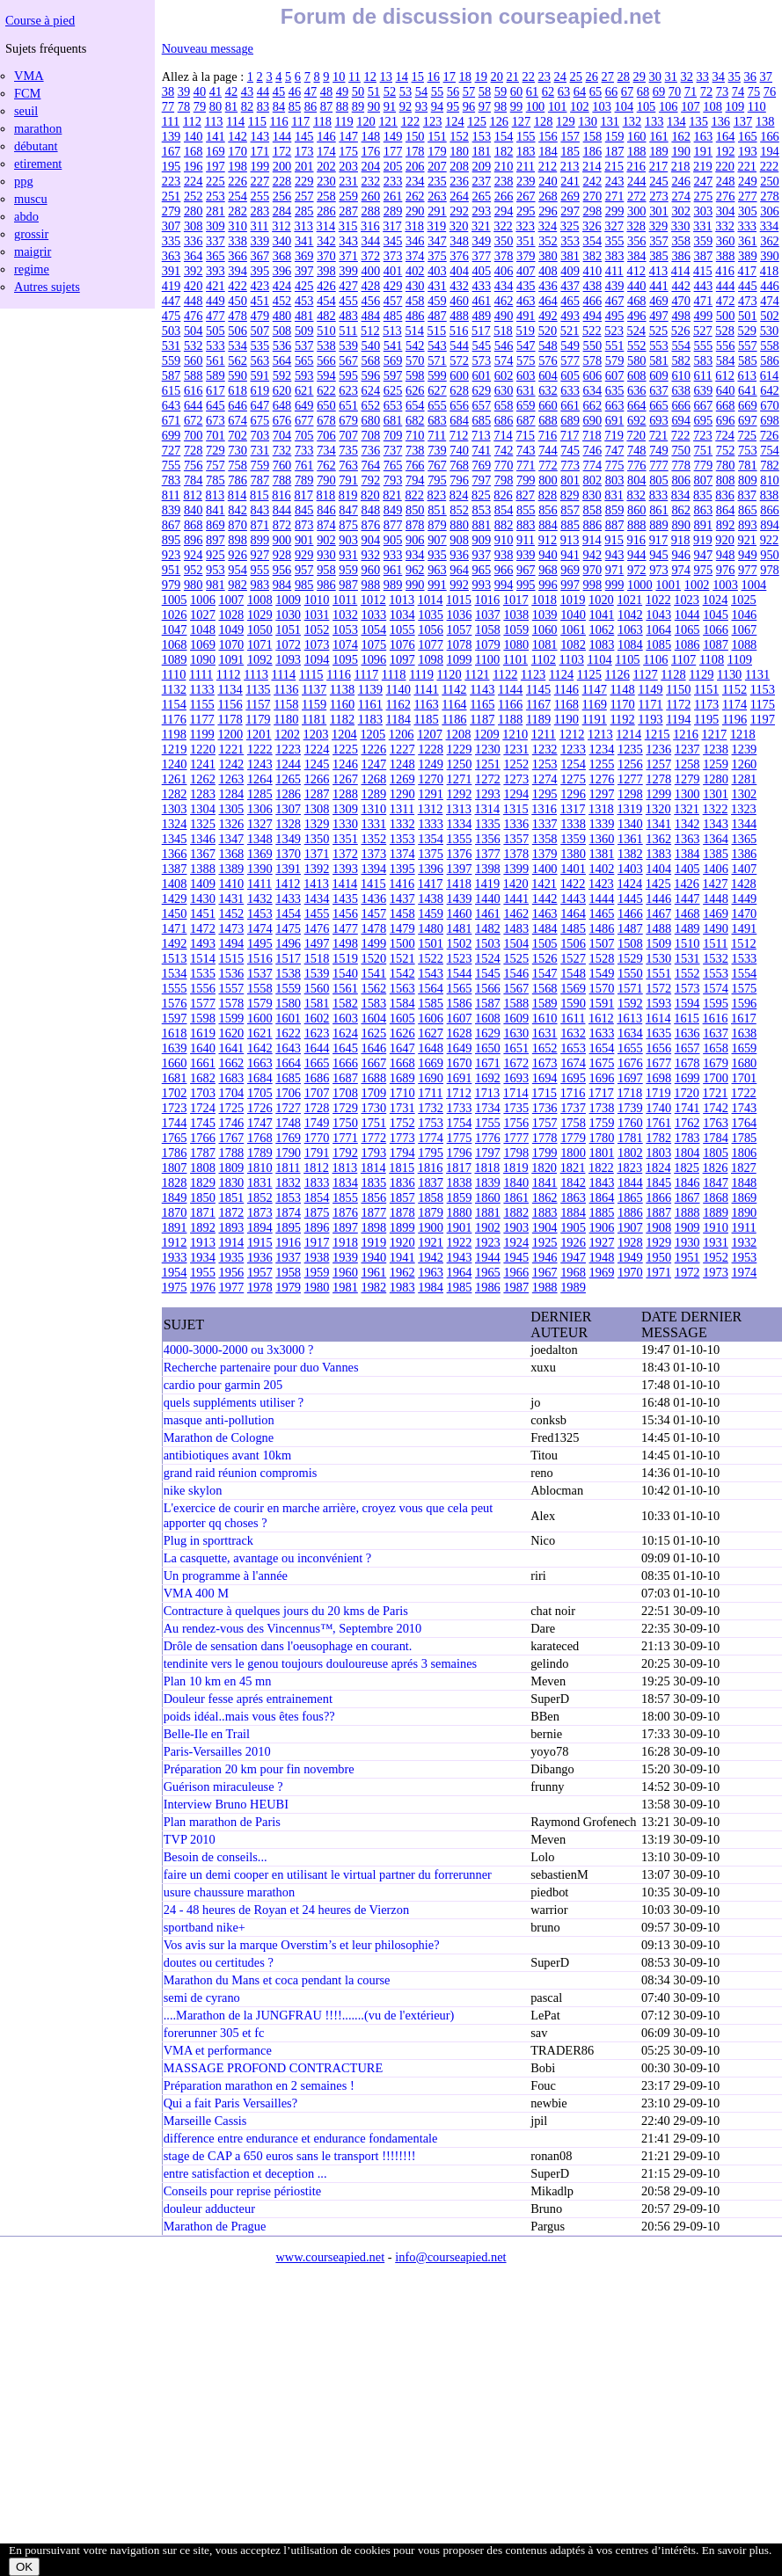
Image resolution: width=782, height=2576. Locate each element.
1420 (516, 884)
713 (481, 435)
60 (516, 91)
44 (263, 91)
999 (615, 585)
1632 (573, 1033)
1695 (573, 1078)
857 (570, 510)
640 (725, 390)
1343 (715, 824)
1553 (715, 973)
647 (260, 405)
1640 (203, 1048)
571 (437, 360)
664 (637, 405)
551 (615, 345)
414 (681, 271)
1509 (658, 943)
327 (614, 226)
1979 (288, 1287)
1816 (430, 1168)
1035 (430, 615)
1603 (345, 1018)
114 (235, 121)
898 (237, 540)
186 (593, 151)
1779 (573, 1138)
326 (592, 226)
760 (282, 465)
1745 (203, 1123)
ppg (23, 181)
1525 (516, 958)
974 (681, 570)
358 (681, 241)
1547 (545, 973)
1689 (402, 1078)
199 (260, 166)
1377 (488, 854)
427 (348, 286)
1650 (488, 1048)
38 (168, 91)
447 (171, 301)
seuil (26, 111)
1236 (658, 749)
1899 (402, 1227)
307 (171, 226)
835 (703, 495)
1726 (260, 1108)
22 (529, 76)
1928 (630, 1242)
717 (570, 435)
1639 (174, 1048)
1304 (203, 809)
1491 (744, 928)
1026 (174, 615)
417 (746, 271)
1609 (516, 1018)
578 (593, 360)
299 (615, 211)
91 (390, 106)
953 (215, 570)
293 (482, 211)
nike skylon (193, 1490)
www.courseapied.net (329, 2257)
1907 (630, 1227)
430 (415, 286)
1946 (545, 1257)
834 (681, 495)
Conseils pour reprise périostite (242, 2191)
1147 (594, 689)
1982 (373, 1287)
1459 (430, 913)
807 (703, 480)
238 (504, 181)
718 (592, 435)
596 (371, 375)
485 (393, 316)
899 (260, 540)
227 (260, 181)
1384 (687, 854)
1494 (231, 943)
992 (459, 585)
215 (614, 166)
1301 (715, 794)
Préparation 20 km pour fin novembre (259, 1769)
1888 (687, 1212)
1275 (573, 779)
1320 (658, 809)
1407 (744, 869)
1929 (658, 1242)
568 (371, 360)
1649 (459, 1048)
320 (459, 226)
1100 (487, 659)
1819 (516, 1168)
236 (459, 181)
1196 (734, 719)
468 (637, 301)
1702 (174, 1093)
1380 (573, 854)
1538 (288, 973)
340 (282, 241)
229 (304, 181)
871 (260, 525)
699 (171, 435)
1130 (729, 674)
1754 (459, 1123)
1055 (402, 629)
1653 (573, 1048)
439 (615, 286)
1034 (402, 615)
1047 (174, 629)
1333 (430, 824)
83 (263, 106)
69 (659, 91)
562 (237, 360)
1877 (373, 1212)
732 (282, 450)
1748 (288, 1123)
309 (215, 226)
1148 (622, 689)
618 (237, 390)
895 (171, 540)
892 (725, 525)
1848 (744, 1182)
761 (304, 465)
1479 (402, 928)
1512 (743, 943)
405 (482, 271)
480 (282, 316)
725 (746, 435)
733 (304, 450)
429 (393, 286)
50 (358, 91)
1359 (573, 839)
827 (525, 495)
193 (747, 151)
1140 (398, 689)
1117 (366, 674)
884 (548, 525)
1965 (488, 1272)
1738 (602, 1108)
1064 (658, 629)
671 (171, 420)
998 (593, 585)
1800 (573, 1153)
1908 (658, 1227)
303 (703, 211)
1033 (373, 615)
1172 (678, 704)
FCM (27, 93)
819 (348, 495)
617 (215, 390)
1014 (430, 600)
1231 (516, 749)
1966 (516, 1272)
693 (659, 420)
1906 (602, 1227)
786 (237, 480)
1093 (288, 659)
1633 (602, 1033)
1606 (430, 1018)
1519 (345, 958)
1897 (345, 1227)
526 (681, 331)
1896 (317, 1227)
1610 (545, 1018)
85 (295, 106)
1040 (573, 615)
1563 (402, 988)
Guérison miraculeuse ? (223, 1786)
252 (193, 196)
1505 (545, 943)
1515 (231, 958)
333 (746, 226)
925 (215, 555)
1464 (573, 913)
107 (690, 106)
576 (548, 360)
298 (593, 211)
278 (769, 196)
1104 (599, 659)
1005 (174, 600)
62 (548, 91)
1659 (744, 1048)
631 (526, 390)
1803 (658, 1153)
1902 (488, 1227)
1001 (668, 585)
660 (548, 405)
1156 (229, 704)
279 (171, 211)
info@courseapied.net (450, 2257)
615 (171, 390)
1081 (545, 644)
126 (498, 121)
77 (168, 106)
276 (725, 196)
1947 (573, 1257)
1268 (373, 779)
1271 (459, 779)
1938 (317, 1257)
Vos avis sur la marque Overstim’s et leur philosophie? (302, 1945)
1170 (622, 704)
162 (681, 136)
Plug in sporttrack (208, 1540)
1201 (259, 734)
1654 (602, 1048)
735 (348, 450)
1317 (573, 809)
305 (747, 211)
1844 (630, 1182)
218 (681, 166)
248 (725, 181)
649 (304, 405)
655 (437, 405)
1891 (174, 1227)
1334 (459, 824)
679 (348, 420)
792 (371, 480)
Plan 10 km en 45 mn (218, 1681)
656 (459, 405)
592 (282, 375)
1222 (260, 749)
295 (526, 211)
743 (526, 450)
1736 (545, 1108)
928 (282, 555)
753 (747, 450)
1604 (373, 1018)
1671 (488, 1063)
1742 (715, 1108)
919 (703, 540)
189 (659, 151)
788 (282, 480)
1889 (715, 1212)
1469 (715, 913)
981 (215, 585)
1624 (345, 1033)
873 (304, 525)
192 (725, 151)
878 (415, 525)
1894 (260, 1227)
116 (279, 121)
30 (655, 76)
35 (734, 76)
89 (358, 106)
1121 (476, 674)
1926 (573, 1242)
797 (482, 480)
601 (482, 375)
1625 (373, 1033)
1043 (658, 615)
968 (548, 570)
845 (304, 510)
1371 (317, 854)
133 (654, 121)
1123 (533, 674)
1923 (488, 1242)
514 (414, 331)
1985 (459, 1287)
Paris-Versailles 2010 (217, 1751)
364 (193, 256)
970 (593, 570)
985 (304, 585)
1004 (754, 585)
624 (371, 390)
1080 (516, 644)
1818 (487, 1168)
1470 (744, 913)
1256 (630, 764)
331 (703, 226)
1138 (342, 689)
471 (703, 301)
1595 (715, 1003)
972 (637, 570)
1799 (545, 1153)
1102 (543, 659)
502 (769, 316)
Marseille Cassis (205, 2121)
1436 (373, 898)
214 (592, 166)
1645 (345, 1048)
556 (725, 345)
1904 (545, 1227)
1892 (203, 1227)
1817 (458, 1168)
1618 (174, 1033)
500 (725, 316)
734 (326, 450)
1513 (174, 958)
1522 (430, 958)
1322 (715, 809)
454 (326, 301)
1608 (488, 1018)
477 (215, 316)
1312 (430, 809)
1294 (516, 794)
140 (193, 136)
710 (415, 435)
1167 (538, 704)
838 (769, 495)
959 (348, 570)
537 (304, 345)
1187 (482, 719)
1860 (488, 1197)
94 (437, 106)
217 (659, 166)
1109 (739, 659)
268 (548, 196)
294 (504, 211)
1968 (573, 1272)
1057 (459, 629)
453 (304, 301)
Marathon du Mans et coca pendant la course (277, 1980)
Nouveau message (207, 48)
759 (260, 465)
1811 (287, 1168)
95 (453, 106)
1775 (459, 1138)
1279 (687, 779)
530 (769, 331)
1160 (342, 704)
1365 (744, 839)
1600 (260, 1018)
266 (504, 196)
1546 (516, 973)
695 (703, 420)
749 (659, 450)
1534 (174, 973)
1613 (629, 1018)
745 (570, 450)
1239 (744, 749)
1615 (686, 1018)
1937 (288, 1257)
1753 (430, 1123)
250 (769, 181)
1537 (260, 973)
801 (570, 480)
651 (348, 405)
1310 (373, 809)
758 (237, 465)
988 (371, 585)
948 (725, 555)
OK (24, 2566)
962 (415, 570)
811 (171, 495)
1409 (203, 884)
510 (326, 331)
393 (215, 271)
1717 (601, 1093)
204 (371, 166)
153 (482, 136)
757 (215, 465)
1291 (430, 794)
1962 (402, 1272)
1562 (373, 988)
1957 (260, 1272)
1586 (459, 1003)
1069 (203, 644)
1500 (402, 943)
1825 (686, 1168)
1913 (203, 1242)
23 (544, 76)
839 (171, 510)
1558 (260, 988)
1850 (203, 1197)
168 (193, 151)
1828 (174, 1182)
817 (303, 495)
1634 (630, 1033)
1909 (687, 1227)
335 (171, 241)
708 (371, 435)
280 (193, 211)
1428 (743, 884)
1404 (658, 869)
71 (690, 91)
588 (193, 375)
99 (516, 106)
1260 (744, 764)
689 (570, 420)
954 (237, 570)
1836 (402, 1182)
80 (215, 106)
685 (482, 420)
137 (743, 121)
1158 (286, 704)
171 (260, 151)
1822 (601, 1168)
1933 (174, 1257)
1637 (715, 1033)
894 (769, 525)
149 (393, 136)
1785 (744, 1138)
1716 (573, 1093)
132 (632, 121)
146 (326, 136)
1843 (602, 1182)
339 (260, 241)
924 (193, 555)
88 (342, 106)
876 (371, 525)
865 (747, 510)
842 (237, 510)
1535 (203, 973)
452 (282, 301)
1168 (566, 704)
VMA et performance (218, 2050)
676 (282, 420)
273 (659, 196)
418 (769, 271)
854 (504, 510)
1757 (545, 1123)
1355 (459, 839)
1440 (488, 898)
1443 (573, 898)
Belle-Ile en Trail (207, 1734)
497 (659, 316)
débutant (36, 146)
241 (570, 181)
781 (747, 465)
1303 (174, 809)
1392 (317, 869)
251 (171, 196)
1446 (658, 898)
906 (415, 540)
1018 (544, 600)
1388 (203, 869)
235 (437, 181)
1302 (744, 794)
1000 (640, 585)
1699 (687, 1078)
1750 (345, 1123)
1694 (545, 1078)
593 (304, 375)
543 (437, 345)
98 (500, 106)
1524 (488, 958)
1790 (288, 1153)
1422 (573, 884)
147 (348, 136)
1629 (488, 1033)
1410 (231, 884)
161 (659, 136)
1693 (516, 1078)
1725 (231, 1108)
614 (769, 375)
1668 (402, 1063)
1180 (286, 719)
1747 (260, 1123)
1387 (174, 869)
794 (415, 480)
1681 (174, 1078)
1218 (743, 734)
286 (326, 211)
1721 (715, 1093)
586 (769, 360)
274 (681, 196)
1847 (715, 1182)
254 (237, 196)
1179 (257, 719)
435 (526, 286)
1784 (715, 1138)
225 (215, 181)
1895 (288, 1227)
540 (371, 345)
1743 (744, 1108)
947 (703, 555)
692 (637, 420)
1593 (658, 1003)
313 (303, 226)
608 (637, 375)
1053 (345, 629)
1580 (288, 1003)
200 (282, 166)
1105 (627, 659)
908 (459, 540)
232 (371, 181)
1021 (629, 600)
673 (215, 420)
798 (504, 480)
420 (193, 286)
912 (548, 540)
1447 (687, 898)
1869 (744, 1197)
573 (482, 360)
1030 (288, 615)
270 (593, 196)
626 (415, 390)
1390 (260, 869)
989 (393, 585)
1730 (373, 1108)
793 (393, 480)
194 (769, 151)
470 (681, 301)
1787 (203, 1153)
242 (593, 181)
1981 (345, 1287)
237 (482, 181)
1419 (487, 884)
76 (770, 91)
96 (469, 106)
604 (548, 375)
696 (725, 420)
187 (615, 151)
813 (215, 495)
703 (260, 435)
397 (304, 271)
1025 (743, 600)
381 (570, 256)
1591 (602, 1003)
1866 (658, 1197)
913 (570, 540)
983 (260, 585)
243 (615, 181)
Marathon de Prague (215, 2226)
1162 (398, 704)
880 (459, 525)
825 (481, 495)
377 (482, 256)
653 (393, 405)
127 (521, 121)
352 (548, 241)
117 (300, 121)
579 (615, 360)
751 (703, 450)
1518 (317, 958)
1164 (454, 704)
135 (698, 121)
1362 (658, 839)
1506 (573, 943)
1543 (430, 973)
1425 (658, 884)
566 (326, 360)
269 (570, 196)
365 (215, 256)
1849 (174, 1197)
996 (548, 585)
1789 (260, 1153)
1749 (317, 1123)
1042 (630, 615)
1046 (744, 615)
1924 (516, 1242)
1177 (202, 719)
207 (437, 166)
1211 (543, 734)
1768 (260, 1138)
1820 (544, 1168)
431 (437, 286)
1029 (260, 615)
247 (703, 181)
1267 (345, 779)
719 (614, 435)
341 (304, 241)
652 (371, 405)
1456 (345, 913)
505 (215, 331)
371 (348, 256)
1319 (629, 809)
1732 (430, 1108)
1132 (174, 689)
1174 (734, 704)
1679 (715, 1063)
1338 (573, 824)
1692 (488, 1078)
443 (703, 286)
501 (747, 316)
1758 (573, 1123)
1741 (687, 1108)
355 (615, 241)
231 (348, 181)
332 (724, 226)
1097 (402, 659)
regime (31, 269)
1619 (203, 1033)
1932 (744, 1242)
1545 (488, 973)
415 (703, 271)
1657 (687, 1048)
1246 (345, 764)
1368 (231, 854)
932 (371, 555)
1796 (459, 1153)
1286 (288, 794)
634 (593, 390)
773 (570, 465)
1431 (231, 898)
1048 (203, 629)
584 (725, 360)
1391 (288, 869)
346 (415, 241)
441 (659, 286)
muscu (31, 199)
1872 (231, 1212)
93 (421, 106)
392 (193, 271)
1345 (174, 839)
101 (557, 106)
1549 (602, 973)
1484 (545, 928)
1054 (373, 629)
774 (593, 465)
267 (526, 196)
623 (348, 390)
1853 (288, 1197)
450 (237, 301)
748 (637, 450)
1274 (545, 779)
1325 (203, 824)
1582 (345, 1003)
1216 (685, 734)
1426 (686, 884)
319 (437, 226)
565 (304, 360)
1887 (658, 1212)
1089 (174, 659)
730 (237, 450)
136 (720, 121)
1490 (715, 928)
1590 (573, 1003)
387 (703, 256)
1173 (706, 704)
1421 (544, 884)
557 (747, 345)
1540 (345, 973)
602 (504, 375)
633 (570, 390)
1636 (687, 1033)
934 (415, 555)
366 (237, 256)
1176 (174, 719)
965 (482, 570)
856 (548, 510)
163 (703, 136)
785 (215, 480)
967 (526, 570)
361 (747, 241)
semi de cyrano (202, 1997)
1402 (602, 869)
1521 (402, 958)
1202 (287, 734)
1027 (203, 615)
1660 (174, 1063)
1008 (260, 600)
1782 (658, 1138)
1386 (744, 854)
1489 (687, 928)
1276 (602, 779)
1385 (715, 854)
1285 (260, 794)
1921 (430, 1242)
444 (725, 286)
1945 (516, 1257)
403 (437, 271)
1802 (630, 1153)
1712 (458, 1093)
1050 (260, 629)
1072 (288, 644)
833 (659, 495)
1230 (488, 749)
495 (615, 316)
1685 (288, 1078)
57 (469, 91)
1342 (687, 824)
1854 (317, 1197)
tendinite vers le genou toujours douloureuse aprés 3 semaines (320, 1663)
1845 (658, 1182)
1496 (288, 943)
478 (237, 316)
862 (681, 510)
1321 (686, 809)
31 (671, 76)
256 (282, 196)
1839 (488, 1182)
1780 (602, 1138)
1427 (715, 884)
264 (459, 196)
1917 (317, 1242)
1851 (231, 1197)
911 (525, 540)
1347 (231, 839)
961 (393, 570)
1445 (630, 898)
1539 (317, 973)
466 (593, 301)
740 (459, 450)
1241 (203, 764)
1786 (174, 1153)
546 (504, 345)
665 (659, 405)
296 (548, 211)
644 (193, 405)
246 (681, 181)
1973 (715, 1272)
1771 (345, 1138)
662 (593, 405)
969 (570, 570)
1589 (545, 1003)
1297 (602, 794)
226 (237, 181)
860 (637, 510)
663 (615, 405)
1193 (650, 719)
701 (215, 435)
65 (595, 91)
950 (769, 555)
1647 (402, 1048)
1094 (317, 659)
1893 (231, 1227)
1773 (402, 1138)
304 (725, 211)
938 (504, 555)
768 (459, 465)
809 (747, 480)
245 (659, 181)
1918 (345, 1242)
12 (370, 76)
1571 (630, 988)
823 (437, 495)
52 (390, 91)
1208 (458, 734)
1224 (317, 749)
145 (304, 136)
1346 (203, 839)
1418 (458, 884)
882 (504, 525)
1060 (545, 629)
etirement (38, 163)
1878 (402, 1212)
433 (482, 286)
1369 (260, 854)
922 (769, 540)
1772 (373, 1138)
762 (326, 465)
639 (703, 390)
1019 (573, 600)
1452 (231, 913)
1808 (203, 1168)
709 (393, 435)
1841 (545, 1182)
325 (570, 226)
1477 (345, 928)
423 (260, 286)
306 (769, 211)
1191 (594, 719)
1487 (630, 928)
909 (482, 540)
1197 (762, 719)
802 (593, 480)
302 (681, 211)
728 (193, 450)
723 (703, 435)
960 (371, 570)
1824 (658, 1168)
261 (393, 196)
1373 (373, 854)
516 (459, 331)
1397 (459, 869)
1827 (743, 1168)
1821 (573, 1168)
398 (326, 271)
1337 (545, 824)
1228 (430, 749)
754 (769, 450)
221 (746, 166)
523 (614, 331)
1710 (402, 1093)
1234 (602, 749)
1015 (458, 600)
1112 (228, 674)
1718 (629, 1093)
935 (437, 555)
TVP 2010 (190, 1839)
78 (184, 106)
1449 (744, 898)
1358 (545, 839)
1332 (402, 824)
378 (504, 256)
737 (393, 450)
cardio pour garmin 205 (223, 1385)
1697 (630, 1078)
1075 (373, 644)
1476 (317, 928)
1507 (602, 943)
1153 (762, 689)
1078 (459, 644)
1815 (401, 1168)
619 (260, 390)
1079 (488, 644)
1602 (317, 1018)
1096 (373, 659)
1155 (202, 704)
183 (526, 151)
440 (637, 286)
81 (231, 106)
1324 (174, 824)
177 (393, 151)
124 (454, 121)
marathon (38, 128)
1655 (630, 1048)
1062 (602, 629)
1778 (545, 1138)
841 (215, 510)
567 (348, 360)
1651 (516, 1048)
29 (639, 76)
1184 (398, 719)
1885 (602, 1212)
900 (282, 540)
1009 (288, 600)
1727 (288, 1108)
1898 (373, 1227)
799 (526, 480)
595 (348, 375)
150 (415, 136)
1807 (174, 1168)
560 (193, 360)
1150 (678, 689)
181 (482, 151)
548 (548, 345)
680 (371, 420)
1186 (454, 719)
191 (703, 151)
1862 (545, 1197)
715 (525, 435)
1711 (430, 1093)
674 (237, 420)
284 (282, 211)
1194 (678, 719)
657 (482, 405)
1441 (516, 898)
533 (215, 345)
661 (570, 405)
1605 (402, 1018)
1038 (516, 615)
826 (503, 495)
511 (348, 331)
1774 (430, 1138)
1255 (602, 764)
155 (526, 136)
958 (326, 570)
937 (482, 555)
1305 (231, 809)
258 (326, 196)
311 (260, 226)
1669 (430, 1063)
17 (449, 76)
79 (200, 106)
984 (282, 585)
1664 (288, 1063)
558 (769, 345)
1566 (488, 988)
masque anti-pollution (219, 1420)
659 (526, 405)
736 (371, 450)
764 (371, 465)
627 (437, 390)
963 (437, 570)
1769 (288, 1138)
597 (393, 375)
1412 (288, 884)
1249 (430, 764)
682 (415, 420)
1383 (658, 854)
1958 (288, 1272)
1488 (658, 928)
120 (366, 121)
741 (482, 450)
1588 (516, 1003)
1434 (317, 898)
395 (260, 271)
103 (601, 106)
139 (171, 136)
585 (747, 360)
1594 (687, 1003)
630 (504, 390)
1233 (573, 749)
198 (237, 166)
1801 (602, 1153)
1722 (743, 1093)
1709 (373, 1093)
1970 (630, 1272)
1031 (317, 615)
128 (543, 121)
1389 (231, 869)
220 (724, 166)
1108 (711, 659)
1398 (488, 869)
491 (526, 316)
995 (526, 585)
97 (485, 106)
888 (637, 525)
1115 (311, 674)
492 (548, 316)
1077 (430, 644)
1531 (687, 958)
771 (526, 465)
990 (415, 585)
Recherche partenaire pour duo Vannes (261, 1367)
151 (437, 136)
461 (482, 301)
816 (281, 495)
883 (526, 525)
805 (659, 480)
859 (615, 510)
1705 (260, 1093)
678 (326, 420)
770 (504, 465)
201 (304, 166)
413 (659, 271)
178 (415, 151)
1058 (488, 629)
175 (348, 151)
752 (725, 450)
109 (735, 106)
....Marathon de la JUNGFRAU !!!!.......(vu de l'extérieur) (309, 2015)
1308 (317, 809)
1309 (345, 809)
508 (282, 331)
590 (237, 375)
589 (215, 375)
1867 (687, 1197)
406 (504, 271)
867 (171, 525)
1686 (317, 1078)
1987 (516, 1287)
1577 (203, 1003)
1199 (202, 734)
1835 (373, 1182)
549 (570, 345)
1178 (229, 719)
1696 (602, 1078)
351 (526, 241)
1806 (744, 1153)
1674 (573, 1063)
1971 (658, 1272)
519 (525, 331)
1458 (402, 913)
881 (482, 525)
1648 (430, 1048)
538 (326, 345)
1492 (174, 943)
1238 (715, 749)
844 (282, 510)
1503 (488, 943)
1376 (459, 854)
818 (326, 495)
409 (570, 271)
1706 (288, 1093)
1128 (673, 674)
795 (437, 480)
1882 (516, 1212)
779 (703, 465)
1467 (658, 913)
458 (415, 301)
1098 (430, 659)
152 (459, 136)
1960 (345, 1272)
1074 (345, 644)
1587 (488, 1003)
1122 (505, 674)
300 (637, 211)
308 (193, 226)
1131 (757, 674)
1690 (430, 1078)
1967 (545, 1272)
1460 (459, 913)
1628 (459, 1033)
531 (171, 345)
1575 (744, 988)
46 (295, 91)
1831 (260, 1182)
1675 (602, 1063)
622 (326, 390)
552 (637, 345)
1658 (715, 1048)
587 (171, 375)
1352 (373, 839)
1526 (545, 958)
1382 (630, 854)
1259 (715, 764)
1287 (317, 794)
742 (504, 450)
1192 (622, 719)
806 (681, 480)
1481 (459, 928)
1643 (288, 1048)
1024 (715, 600)
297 (570, 211)
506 (237, 331)
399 (348, 271)
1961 (373, 1272)
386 (681, 256)
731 (260, 450)
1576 (174, 1003)
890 (681, 525)
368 (282, 256)
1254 (573, 764)
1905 (573, 1227)
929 (304, 555)
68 (643, 91)
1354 (430, 839)
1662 (231, 1063)
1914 (231, 1242)
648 (282, 405)
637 (659, 390)
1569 (573, 988)
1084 (630, 644)
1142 (454, 689)
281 (215, 211)
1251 (488, 764)
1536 (231, 973)
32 (687, 76)
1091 (231, 659)
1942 (430, 1257)
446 (769, 286)
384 (637, 256)
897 (215, 540)
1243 (260, 764)
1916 (288, 1242)
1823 (629, 1168)
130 (587, 121)
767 (437, 465)
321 (481, 226)
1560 (317, 988)
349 (482, 241)
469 (659, 301)
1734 (488, 1108)
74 (738, 91)
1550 (630, 973)
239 (526, 181)
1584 (402, 1003)
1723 (174, 1108)
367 (260, 256)
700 (193, 435)
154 (504, 136)
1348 (260, 839)
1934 (203, 1257)
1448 (715, 898)
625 (393, 390)
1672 (516, 1063)
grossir (31, 234)
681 (393, 420)
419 (171, 286)
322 (503, 226)
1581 (317, 1003)
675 (260, 420)
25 (576, 76)
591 (260, 375)
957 (304, 570)
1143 (482, 689)
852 (459, 510)
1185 (425, 719)
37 (766, 76)
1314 (487, 809)
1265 (288, 779)
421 (215, 286)
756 (193, 465)
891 (703, 525)
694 (681, 420)
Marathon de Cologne (219, 1437)
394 (237, 271)
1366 (174, 854)
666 (681, 405)
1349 (288, 839)
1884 (573, 1212)
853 (482, 510)
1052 (317, 629)
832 (636, 495)
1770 (317, 1138)
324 (548, 226)
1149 (650, 689)
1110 (174, 674)
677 (304, 420)
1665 (317, 1063)
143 (260, 136)
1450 (174, 913)
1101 (515, 659)
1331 (373, 824)
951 (171, 570)
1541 (373, 973)
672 (193, 420)
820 (370, 495)
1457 (373, 913)
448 (193, 301)
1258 (687, 764)
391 (171, 271)
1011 (345, 600)
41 (215, 91)
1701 (744, 1078)
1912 (174, 1242)
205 (393, 166)
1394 (373, 869)
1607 (459, 1018)
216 (636, 166)
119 (344, 121)
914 (592, 540)
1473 (231, 928)
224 (193, 181)
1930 (687, 1242)
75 (754, 91)
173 (304, 151)
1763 (715, 1123)
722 (681, 435)
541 (393, 345)
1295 (545, 794)
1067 (744, 629)
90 (374, 106)
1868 (715, 1197)
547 (526, 345)
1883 (545, 1212)
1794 (402, 1153)
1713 (487, 1093)
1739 (630, 1108)
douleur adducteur (209, 2208)
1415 (373, 884)
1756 (516, 1123)
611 (703, 375)
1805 (715, 1153)
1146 (566, 689)
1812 (316, 1168)
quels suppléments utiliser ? (233, 1402)
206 (415, 166)
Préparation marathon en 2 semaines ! (259, 2085)
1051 (288, 629)
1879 (430, 1212)
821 (392, 495)
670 (769, 405)
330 (681, 226)
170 (237, 151)
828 (548, 495)
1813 (345, 1168)
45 (279, 91)
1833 (317, 1182)
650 (326, 405)
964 (459, 570)
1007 (231, 600)
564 (282, 360)
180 (459, 151)
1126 (617, 674)
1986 (488, 1287)
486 (415, 316)
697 (747, 420)
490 (504, 316)
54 (421, 91)
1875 (317, 1212)
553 (659, 345)
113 (214, 121)
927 (260, 555)
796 (459, 480)
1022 (658, 600)
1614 (658, 1018)
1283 (203, 794)
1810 (260, 1168)
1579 (260, 1003)
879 (437, 525)
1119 (421, 674)
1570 (602, 988)
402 (415, 271)
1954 (174, 1272)
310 (237, 226)
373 (393, 256)
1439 (459, 898)
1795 (430, 1153)
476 (193, 316)
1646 (373, 1048)
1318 (601, 809)
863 (703, 510)
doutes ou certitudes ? (219, 1962)
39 (184, 91)
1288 (345, 794)
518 (503, 331)
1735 (516, 1108)
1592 (630, 1003)
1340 (630, 824)
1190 (566, 719)
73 (722, 91)
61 (532, 91)
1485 (573, 928)
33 (703, 76)
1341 (658, 824)
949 (747, 555)
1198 (174, 734)
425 (304, 286)
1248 (402, 764)
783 (171, 480)
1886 (630, 1212)
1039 (545, 615)
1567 (516, 988)
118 (322, 121)
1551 (658, 973)
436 (548, 286)
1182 (342, 719)
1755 (488, 1123)
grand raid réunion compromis (241, 1473)
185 (570, 151)
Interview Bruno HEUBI (226, 1804)
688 (548, 420)
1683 (231, 1078)
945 (659, 555)
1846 (687, 1182)
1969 (602, 1272)
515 (437, 331)
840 (193, 510)
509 (304, 331)
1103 (571, 659)
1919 (373, 1242)
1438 (430, 898)
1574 (715, 988)
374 (415, 256)
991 (437, 585)
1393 (345, 869)
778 (681, 465)
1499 (373, 943)
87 (326, 106)
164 (725, 136)
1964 (459, 1272)
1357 (516, 839)
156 (548, 136)
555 (703, 345)
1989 (573, 1287)
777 (659, 465)
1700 (715, 1078)
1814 (373, 1168)
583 (703, 360)
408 (548, 271)
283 (260, 211)
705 (304, 435)
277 (747, 196)
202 (326, 166)
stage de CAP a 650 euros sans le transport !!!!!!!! (290, 2156)
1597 (174, 1018)
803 (615, 480)
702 (237, 435)
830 (592, 495)
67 (627, 91)
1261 (174, 779)
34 (719, 76)
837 (746, 495)
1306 (260, 809)
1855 (345, 1197)
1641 (231, 1048)
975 (703, 570)
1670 (459, 1063)
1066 (715, 629)
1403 (630, 869)
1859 (459, 1197)
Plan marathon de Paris (222, 1822)
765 (393, 465)
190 (681, 151)
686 (504, 420)
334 (769, 226)
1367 (203, 854)
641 (747, 390)
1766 (203, 1138)
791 (348, 480)
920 (724, 540)
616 (193, 390)
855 (526, 510)
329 (659, 226)
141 (215, 136)
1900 (430, 1227)
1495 (260, 943)
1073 (317, 644)
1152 (734, 689)
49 (342, 91)
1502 (459, 943)
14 (402, 76)
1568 (545, 988)
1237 (687, 749)
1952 (715, 1257)
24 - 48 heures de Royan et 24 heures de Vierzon (286, 1910)
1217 (714, 734)
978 (769, 570)
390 (769, 256)
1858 (430, 1197)
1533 (744, 958)
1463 (545, 913)
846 (326, 510)
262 (415, 196)
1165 (482, 704)
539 (348, 345)
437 (570, 286)
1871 (203, 1212)
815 (259, 495)
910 (504, 540)
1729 (345, 1108)
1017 (516, 600)
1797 (488, 1153)
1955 (203, 1272)
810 (769, 480)
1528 (602, 958)
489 (482, 316)
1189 (538, 719)
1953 (744, 1257)
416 (724, 271)
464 (548, 301)
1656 (658, 1048)
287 (348, 211)
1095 (345, 659)
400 (371, 271)
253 (215, 196)
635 (615, 390)
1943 (459, 1257)
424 (282, 286)
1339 (602, 824)
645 (215, 405)
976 (725, 570)
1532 (715, 958)
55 (437, 91)
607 (615, 375)
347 (437, 241)
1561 (345, 988)
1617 (743, 1018)
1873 (260, 1212)
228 (282, 181)
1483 (516, 928)
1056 (430, 629)
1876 (345, 1212)
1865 (630, 1197)
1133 (202, 689)
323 (525, 226)
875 (348, 525)
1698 (658, 1078)
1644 (317, 1048)
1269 (402, 779)
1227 (402, 749)
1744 (174, 1123)
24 (560, 76)
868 (193, 525)
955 (260, 570)
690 (593, 420)
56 (453, 91)
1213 (600, 734)
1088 (744, 644)
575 (526, 360)
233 (393, 181)
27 (608, 76)
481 (304, 316)
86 (310, 106)
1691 (459, 1078)
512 (370, 331)
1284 (231, 794)
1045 (715, 615)
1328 (288, 824)
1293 (488, 794)
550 (593, 345)
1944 (488, 1257)
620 (282, 390)
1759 (602, 1123)
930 (326, 555)
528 (724, 331)
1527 (573, 958)
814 (237, 495)
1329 (317, 824)
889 (659, 525)
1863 (573, 1197)
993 (482, 585)
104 (624, 106)
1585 (430, 1003)
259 (348, 196)
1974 (744, 1272)
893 (747, 525)
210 (504, 166)
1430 (203, 898)
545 (482, 345)
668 (725, 405)
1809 (231, 1168)
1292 (459, 794)
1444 (602, 898)
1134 (229, 689)
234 (415, 181)
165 (747, 136)
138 (765, 121)
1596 (744, 1003)
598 (415, 375)
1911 (744, 1227)
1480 (430, 928)
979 (171, 585)
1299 (658, 794)
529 (746, 331)
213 (570, 166)
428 (371, 286)
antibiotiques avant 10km (227, 1455)
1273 (516, 779)
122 (410, 121)
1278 (658, 779)
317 (392, 226)
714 (503, 435)
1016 (487, 600)
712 (459, 435)
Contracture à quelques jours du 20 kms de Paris (286, 1611)
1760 (630, 1123)
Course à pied (40, 20)
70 (675, 91)
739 (437, 450)
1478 (373, 928)
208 (459, 166)
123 (432, 121)
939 (526, 555)
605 (570, 375)
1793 (373, 1153)
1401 (573, 869)
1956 (231, 1272)
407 (526, 271)
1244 (288, 764)
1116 (338, 674)
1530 (658, 958)
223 (171, 181)
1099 (459, 659)
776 (637, 465)
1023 (686, 600)
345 (393, 241)
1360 (602, 839)
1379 (545, 854)
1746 (231, 1123)
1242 (231, 764)
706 (326, 435)
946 (681, 555)
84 (279, 106)
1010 (317, 600)
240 (548, 181)
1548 (573, 973)
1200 (230, 734)
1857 (402, 1197)
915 (614, 540)
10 (339, 76)
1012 (373, 600)
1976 (203, 1287)
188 (637, 151)
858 (593, 510)
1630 (516, 1033)
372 (371, 256)
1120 (448, 674)
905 (393, 540)
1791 (317, 1153)
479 (260, 316)
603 (526, 375)
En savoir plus (735, 2550)
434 (504, 286)
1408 (174, 884)
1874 (288, 1212)
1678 (687, 1063)
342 (326, 241)
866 (769, 510)
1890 (744, 1212)
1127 (644, 674)
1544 (459, 973)
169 (215, 151)
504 (193, 331)
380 (548, 256)
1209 (487, 734)
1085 (658, 644)
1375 (430, 854)
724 (724, 435)
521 (570, 331)
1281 (744, 779)
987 (348, 585)
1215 (657, 734)
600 (459, 375)
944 (637, 555)
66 (611, 91)
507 (260, 331)
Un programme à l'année (226, 1575)
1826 (715, 1168)
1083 (602, 644)
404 (459, 271)
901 (304, 540)
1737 (573, 1108)
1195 (706, 719)
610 (681, 375)
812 (192, 495)
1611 (572, 1018)
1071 (260, 644)
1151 (706, 689)
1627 (430, 1033)
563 (260, 360)
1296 (573, 794)
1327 (260, 824)
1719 (658, 1093)
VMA (29, 76)
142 (237, 136)
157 (570, 136)
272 (637, 196)
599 (437, 375)
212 (548, 166)
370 (326, 256)
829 (570, 495)
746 (593, 450)
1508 (630, 943)
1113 (256, 674)
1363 (687, 839)
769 (482, 465)
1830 (231, 1182)
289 (393, 211)
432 (459, 286)
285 (304, 211)
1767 (231, 1138)
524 (636, 331)
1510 (687, 943)
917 (659, 540)
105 (646, 106)
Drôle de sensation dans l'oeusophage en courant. (288, 1646)
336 (193, 241)
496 (637, 316)
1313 (458, 809)
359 (703, 241)
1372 (345, 854)
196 (193, 166)
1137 (314, 689)
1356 (488, 839)
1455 (317, 913)
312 (281, 226)
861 (659, 510)
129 (565, 121)
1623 (317, 1033)
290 (415, 211)
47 (310, 91)
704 (282, 435)
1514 (203, 958)
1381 (602, 854)
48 (326, 91)
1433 (288, 898)
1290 (402, 794)
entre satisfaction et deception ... (245, 2173)
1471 (174, 928)
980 (193, 585)
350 (504, 241)
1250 (459, 764)
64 (580, 91)
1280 (715, 779)
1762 (687, 1123)
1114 (283, 674)
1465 (602, 913)
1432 (260, 898)
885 (570, 525)
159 (615, 136)
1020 (601, 600)
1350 (317, 839)
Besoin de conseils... (215, 1857)
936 (459, 555)
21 (513, 76)
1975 (174, 1287)
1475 (288, 928)
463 (526, 301)
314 (326, 226)
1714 (516, 1093)
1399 (516, 869)
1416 (401, 884)
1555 (174, 988)
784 (193, 480)
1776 (488, 1138)
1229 (459, 749)
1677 (658, 1063)
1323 (743, 809)
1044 (687, 615)
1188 (510, 719)
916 (636, 540)
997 (570, 585)
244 (637, 181)
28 (624, 76)
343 (348, 241)
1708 (345, 1093)
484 (371, 316)
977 (747, 570)
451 (260, 301)
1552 (687, 973)
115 (257, 121)
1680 (744, 1063)
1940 (373, 1257)
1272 (488, 779)
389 (747, 256)
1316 (544, 809)
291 (437, 211)
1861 (516, 1197)
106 (668, 106)
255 (260, 196)
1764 (744, 1123)
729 (215, 450)
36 (750, 76)
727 (171, 450)
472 (725, 301)
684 (459, 420)
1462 (516, 913)
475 (171, 316)
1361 (630, 839)
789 (304, 480)
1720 (686, 1093)
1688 (373, 1078)
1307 (288, 809)
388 (725, 256)
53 (405, 91)
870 (237, 525)
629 (482, 390)
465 (570, 301)
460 (459, 301)
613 (746, 375)
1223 (288, 749)
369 (304, 256)
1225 (345, 749)
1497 (317, 943)
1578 (231, 1003)
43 (247, 91)
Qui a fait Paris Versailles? (230, 2103)
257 (304, 196)
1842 (573, 1182)
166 (769, 136)
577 (570, 360)
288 (371, 211)
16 (434, 76)
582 (681, 360)
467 (615, 301)
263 (437, 196)
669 (747, 405)
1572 (658, 988)
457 (393, 301)
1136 (286, 689)
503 (171, 331)
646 (237, 405)
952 (193, 570)
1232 (545, 749)
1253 (545, 764)
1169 (594, 704)
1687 (345, 1078)
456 (371, 301)
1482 (488, 928)
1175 (762, 704)
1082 (573, 644)
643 (171, 405)
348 (459, 241)
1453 (260, 913)
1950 (658, 1257)
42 (231, 91)
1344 (744, 824)
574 (504, 360)
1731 (402, 1108)
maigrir (32, 251)
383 (615, 256)
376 (459, 256)
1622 (288, 1033)
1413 (316, 884)
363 (171, 256)
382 (593, 256)
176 (371, 151)
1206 (401, 734)
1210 (515, 734)
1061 (573, 629)
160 (637, 136)
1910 (715, 1227)
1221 (231, 749)
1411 (259, 884)
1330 (345, 824)
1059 (516, 629)
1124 (561, 674)
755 (171, 465)
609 (659, 375)
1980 (317, 1287)
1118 (394, 674)
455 (348, 301)
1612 (601, 1018)
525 (659, 331)
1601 (288, 1018)
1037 (488, 615)
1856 (373, 1197)
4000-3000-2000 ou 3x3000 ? (239, 1350)
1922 (459, 1242)
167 (171, 151)
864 (725, 510)
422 (237, 286)
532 (193, 345)
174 (326, 151)
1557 (231, 988)
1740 (658, 1108)
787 (260, 480)
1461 (488, 913)
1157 (257, 704)
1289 (373, 794)
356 (637, 241)
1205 (372, 734)
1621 (260, 1033)
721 (659, 435)
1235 (630, 749)
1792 (345, 1153)
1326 (231, 824)
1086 (687, 644)
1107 (683, 659)
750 (681, 450)
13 (386, 76)
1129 (701, 674)
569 (393, 360)
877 (393, 525)
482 (326, 316)
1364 (715, 839)
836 (724, 495)
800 (548, 480)
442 (681, 286)
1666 (345, 1063)
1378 (516, 854)
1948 (602, 1257)
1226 (373, 749)
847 (348, 510)
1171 (650, 704)
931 (348, 555)
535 (260, 345)
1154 (174, 704)
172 (282, 151)
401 (393, 271)
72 (706, 91)
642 (769, 390)
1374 (402, 854)
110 (757, 106)
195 (171, 166)
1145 (538, 689)
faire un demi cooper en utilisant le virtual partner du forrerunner (328, 1874)
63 (564, 91)
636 (637, 390)
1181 (314, 719)
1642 (260, 1048)
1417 (430, 884)
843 (260, 510)
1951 (687, 1257)
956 (282, 570)
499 (703, 316)
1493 (203, 943)
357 (659, 241)
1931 (715, 1242)
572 (459, 360)
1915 (260, 1242)
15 (418, 76)
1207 (429, 734)
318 (414, 226)
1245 (317, 764)
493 (570, 316)
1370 (288, 854)
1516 (260, 958)
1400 (545, 869)
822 (414, 495)
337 (215, 241)
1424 (629, 884)
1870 (174, 1212)
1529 (630, 958)
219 (703, 166)
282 (237, 211)
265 (482, 196)
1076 (402, 644)
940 (548, 555)
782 (769, 465)
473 (747, 301)
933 (393, 555)
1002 (697, 585)
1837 (430, 1182)
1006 (203, 600)
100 (535, 106)
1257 (658, 764)
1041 (602, 615)
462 (504, 301)
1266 (317, 779)
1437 (402, 898)
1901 (459, 1227)
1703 (203, 1093)
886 (593, 525)
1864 (602, 1197)
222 (769, 166)
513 (392, 331)
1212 (572, 734)
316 (370, 226)
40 (200, 91)
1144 (510, 689)
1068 (174, 644)
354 (593, 241)
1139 (370, 689)
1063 (630, 629)
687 (526, 420)
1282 (174, 794)
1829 (203, 1182)
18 (465, 76)
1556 (203, 988)
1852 (260, 1197)
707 (348, 435)
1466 (630, 913)
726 (769, 435)
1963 (430, 1272)
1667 (373, 1063)
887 (615, 525)
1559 (288, 988)
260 (371, 196)
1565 (459, 988)
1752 (402, 1123)
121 (388, 121)
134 (676, 121)
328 (636, 226)
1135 (257, 689)
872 (282, 525)
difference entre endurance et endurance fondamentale (301, 2138)
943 (615, 555)
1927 (602, 1242)
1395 (402, 869)
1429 (174, 898)
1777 (516, 1138)
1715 (544, 1093)
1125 (589, 674)
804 (637, 480)
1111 (201, 674)
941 (570, 555)
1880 (459, 1212)
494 (593, 316)
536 (282, 345)
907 (437, 540)
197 (215, 166)
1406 (715, 869)
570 (415, 360)
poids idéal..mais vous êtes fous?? (249, 1716)
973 (659, 570)
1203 (316, 734)
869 (215, 525)
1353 (402, 839)
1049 (231, 629)
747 (615, 450)
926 (237, 555)
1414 (345, 884)
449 (215, 301)
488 (459, 316)
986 (326, 585)
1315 (516, 809)
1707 (317, 1093)
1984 (430, 1287)
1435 (345, 898)
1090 (203, 659)
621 (304, 390)
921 (746, 540)
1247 (373, 764)
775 (615, 465)
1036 (459, 615)
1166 (510, 704)
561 (215, 360)
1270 (430, 779)
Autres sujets (47, 287)
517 (481, 331)
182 (504, 151)
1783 (687, 1138)
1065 (687, 629)
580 (637, 360)
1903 (516, 1227)
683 (437, 420)
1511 (715, 943)
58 (485, 91)
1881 (488, 1212)
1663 (260, 1063)
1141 (425, 689)
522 (592, 331)
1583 (373, 1003)
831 (614, 495)
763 (348, 465)
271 (615, 196)
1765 (174, 1138)
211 (525, 166)
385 (659, 256)
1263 (231, 779)
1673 (545, 1063)
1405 (687, 869)
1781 (630, 1138)
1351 (345, 839)
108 (712, 106)
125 (476, 121)
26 (592, 76)
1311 (402, 809)
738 (415, 450)
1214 (628, 734)
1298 (630, 794)
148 (371, 136)
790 (326, 480)
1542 (402, 973)
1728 (317, 1108)
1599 (231, 1018)
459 (437, 301)
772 (548, 465)
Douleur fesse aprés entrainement (248, 1699)
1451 (203, 913)
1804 (687, 1153)
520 (548, 331)
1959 (317, 1272)
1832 (288, 1182)
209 (482, 166)
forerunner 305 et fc (214, 2033)
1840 (516, 1182)
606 (593, 375)
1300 (687, 794)
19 (481, 76)
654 (415, 405)
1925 (545, 1242)
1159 (314, 704)
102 (579, 106)
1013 (401, 600)
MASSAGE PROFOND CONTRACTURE (273, 2068)
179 (437, 151)
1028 (231, 615)
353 (570, 241)
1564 (430, 988)
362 (769, 241)
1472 (203, 928)
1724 (203, 1108)
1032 (345, 615)
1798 (516, 1153)
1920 (402, 1242)
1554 (744, 973)
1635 (658, 1033)
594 (326, 375)
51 (374, 91)
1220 (203, 749)
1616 (715, 1018)
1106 (655, 659)
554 (681, 345)
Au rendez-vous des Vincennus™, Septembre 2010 (293, 1628)
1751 (373, 1123)
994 (504, 585)
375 (437, 256)
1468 (687, 913)
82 (247, 106)
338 (237, 241)
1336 (516, 824)
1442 (545, 898)
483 (348, 316)
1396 (430, 869)
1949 (630, 1257)
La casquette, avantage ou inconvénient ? (268, 1558)
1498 (345, 943)
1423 (601, 884)
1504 (516, 943)
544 (459, 345)
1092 (260, 659)
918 (681, 540)
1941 (402, 1257)
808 (725, 480)
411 (614, 271)
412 (636, 271)
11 (354, 76)
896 (193, 540)
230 (326, 181)
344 (371, 241)
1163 (425, 704)
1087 (715, 644)
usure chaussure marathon (229, 1892)
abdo (26, 216)
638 (681, 390)
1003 (725, 585)
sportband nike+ (204, 1927)
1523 (459, 958)
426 (326, 286)
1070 (231, 644)
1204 (344, 734)
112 (192, 121)
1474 (260, 928)
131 (609, 121)
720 (636, 435)
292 (459, 211)
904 (371, 540)
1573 (687, 988)
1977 (231, 1287)
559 (171, 360)
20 (497, 76)
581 (659, 360)
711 (437, 435)
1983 (402, 1287)
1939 (345, 1257)
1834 (345, 1182)
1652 (545, 1048)
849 (393, 510)
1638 (744, 1033)
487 (437, 316)
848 (371, 510)
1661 (203, 1063)
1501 (430, 943)
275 (703, 196)
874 (326, 525)
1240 (174, 764)
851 (437, 510)
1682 (203, 1078)
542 (415, 345)
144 (282, 136)
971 (615, 570)
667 (703, 405)
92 (405, 106)
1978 (260, 1287)
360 (725, 241)
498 (681, 316)
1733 (459, 1108)
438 (593, 286)
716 (548, 435)
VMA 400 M (196, 1593)
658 (504, 405)
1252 (516, 764)
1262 (203, 779)
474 (769, 301)
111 (171, 121)
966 (504, 570)
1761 (658, 1123)
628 (459, 390)
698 (769, 420)
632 (548, 390)
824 (459, 495)
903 (348, 540)
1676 (630, 1063)
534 (237, 345)
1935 (231, 1257)
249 (747, 181)
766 (415, 465)
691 (615, 420)
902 (326, 540)
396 (282, 271)
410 (593, 271)
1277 (630, 779)
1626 (402, 1033)
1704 (231, 1093)
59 (500, 91)
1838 (459, 1182)
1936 (260, 1257)
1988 (545, 1287)
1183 (370, 719)
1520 (373, 958)
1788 (231, 1153)
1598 (203, 1018)
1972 (687, 1272)
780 (725, 465)
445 (747, 286)
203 (348, 166)
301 (659, 211)
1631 (545, 1033)
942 (593, 555)
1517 (288, 958)
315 (348, 226)
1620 (231, 1033)
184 (548, 151)
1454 (288, 913)
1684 (260, 1078)
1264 (260, 779)
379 (526, 256)
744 (548, 450)
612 (724, 375)
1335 (488, 824)
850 (415, 510)
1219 (174, 749)
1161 (370, 704)
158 (593, 136)
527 (703, 331)
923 (171, 555)
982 (237, 585)
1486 (602, 928)
